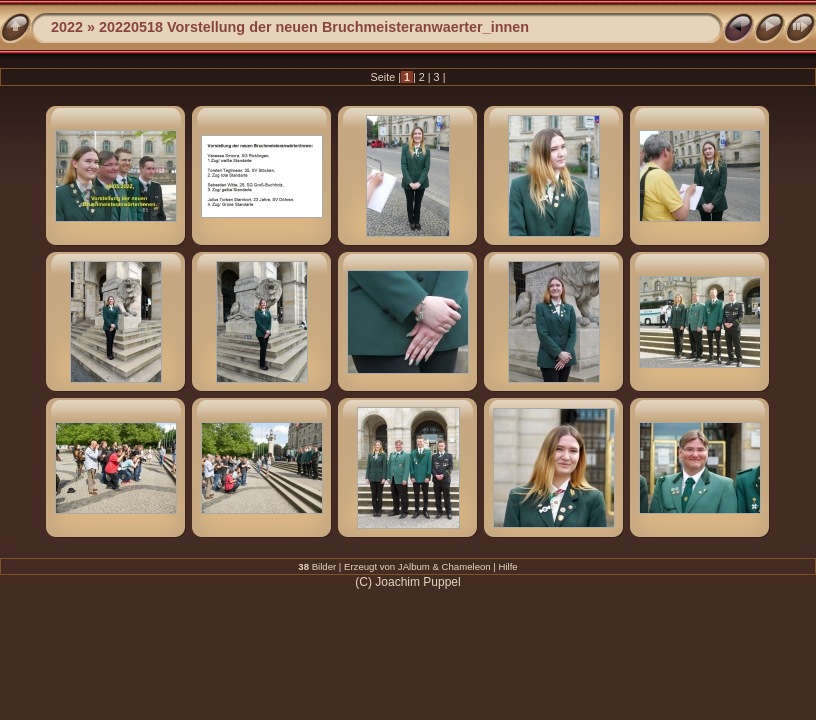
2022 (67, 27)
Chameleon (466, 566)
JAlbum (414, 566)
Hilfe (508, 566)
